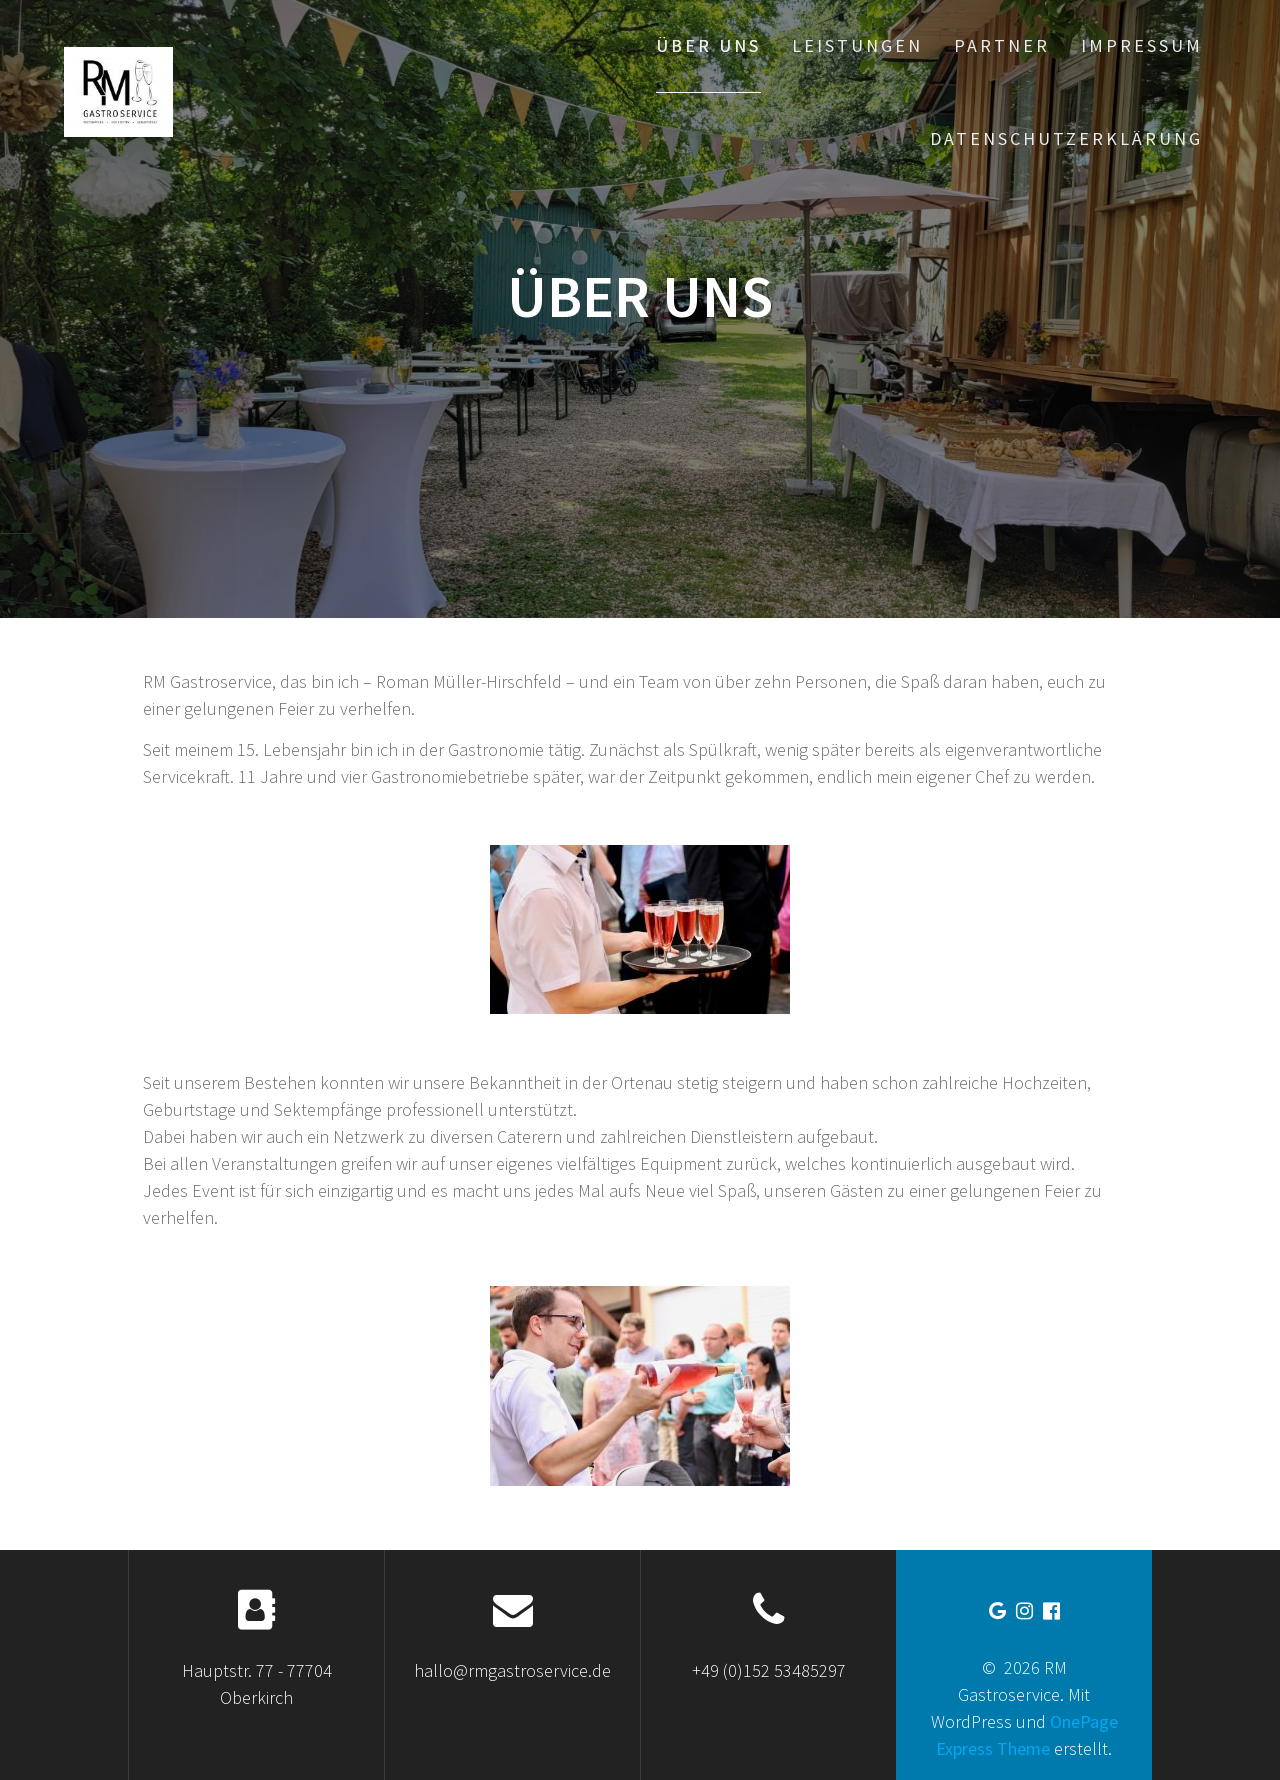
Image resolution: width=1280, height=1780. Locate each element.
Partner (1002, 45)
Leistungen (857, 45)
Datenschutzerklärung (1066, 138)
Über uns (708, 45)
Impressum (1142, 45)
